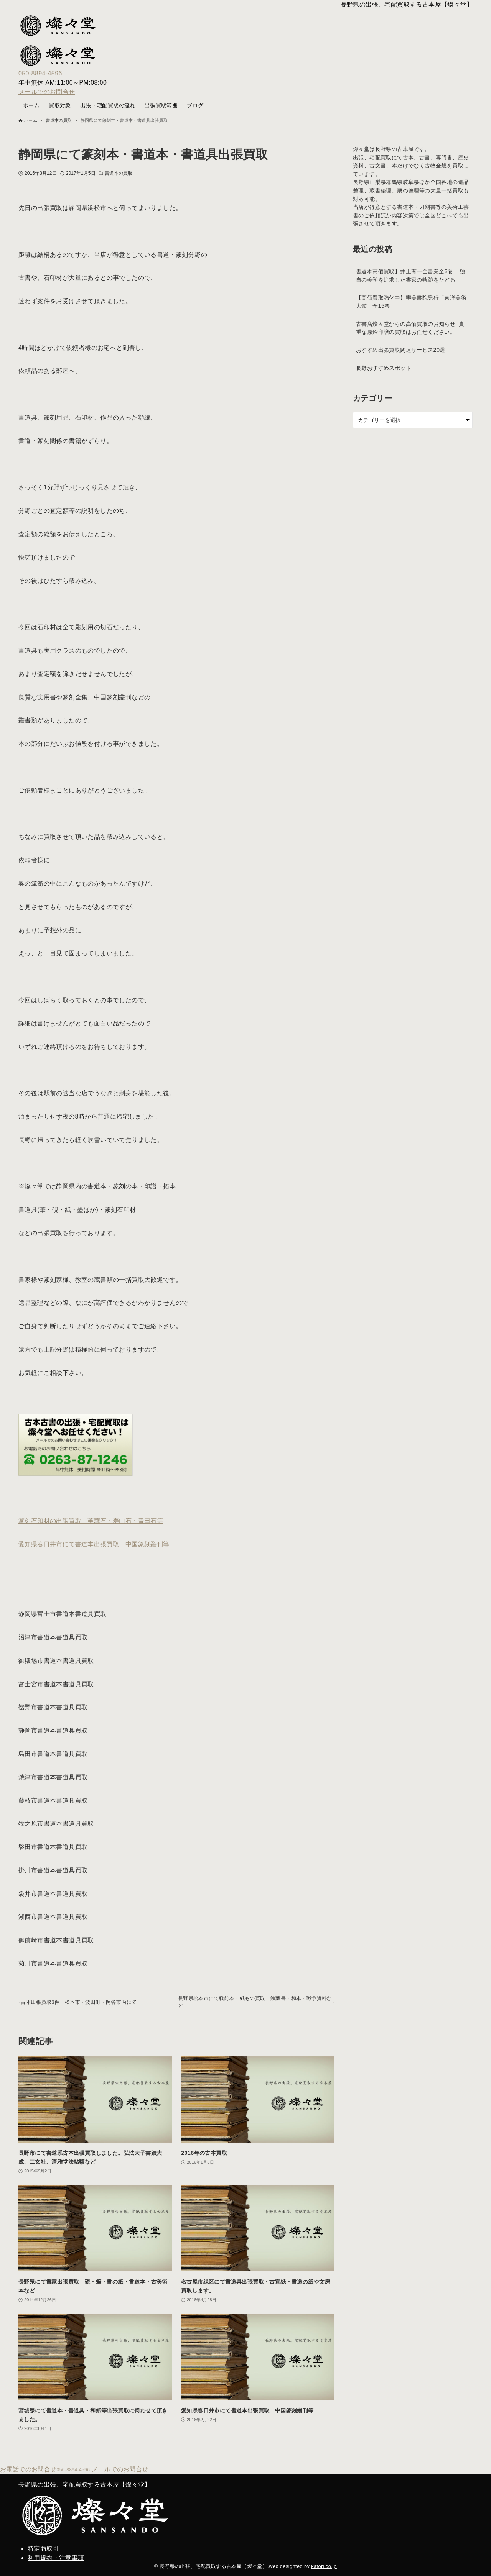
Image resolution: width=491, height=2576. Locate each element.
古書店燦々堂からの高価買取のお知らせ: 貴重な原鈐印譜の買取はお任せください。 (410, 328)
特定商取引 (43, 2548)
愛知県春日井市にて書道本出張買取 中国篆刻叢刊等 (94, 1544)
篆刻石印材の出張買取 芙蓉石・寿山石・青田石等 (90, 1521)
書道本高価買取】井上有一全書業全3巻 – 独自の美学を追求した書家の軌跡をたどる (410, 275)
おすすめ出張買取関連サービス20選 (400, 350)
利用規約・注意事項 (56, 2558)
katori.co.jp (324, 2566)
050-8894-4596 (40, 73)
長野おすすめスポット (383, 368)
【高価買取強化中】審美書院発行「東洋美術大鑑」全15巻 (411, 302)
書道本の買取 (119, 173)
